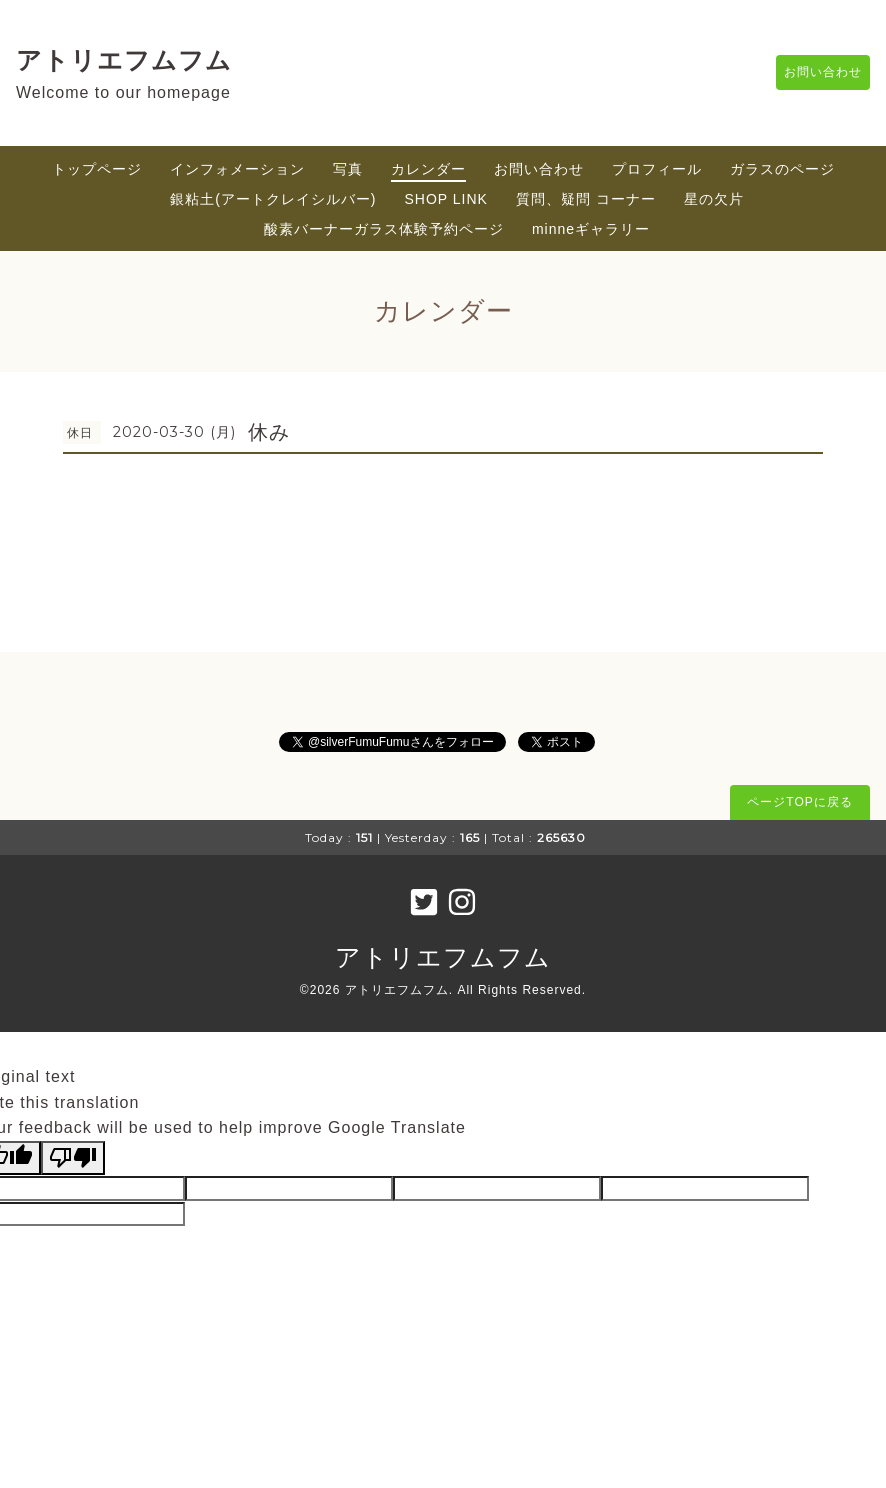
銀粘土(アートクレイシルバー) (273, 199)
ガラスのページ (782, 169)
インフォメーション (237, 169)
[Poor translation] (73, 1158)
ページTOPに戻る (799, 802)
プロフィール (657, 169)
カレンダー (428, 169)
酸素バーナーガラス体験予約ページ (384, 229)
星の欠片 (714, 199)
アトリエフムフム (124, 60)
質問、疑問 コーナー (586, 199)
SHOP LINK (446, 199)
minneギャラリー (591, 229)
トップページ (97, 169)
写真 (348, 169)
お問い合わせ (813, 73)
